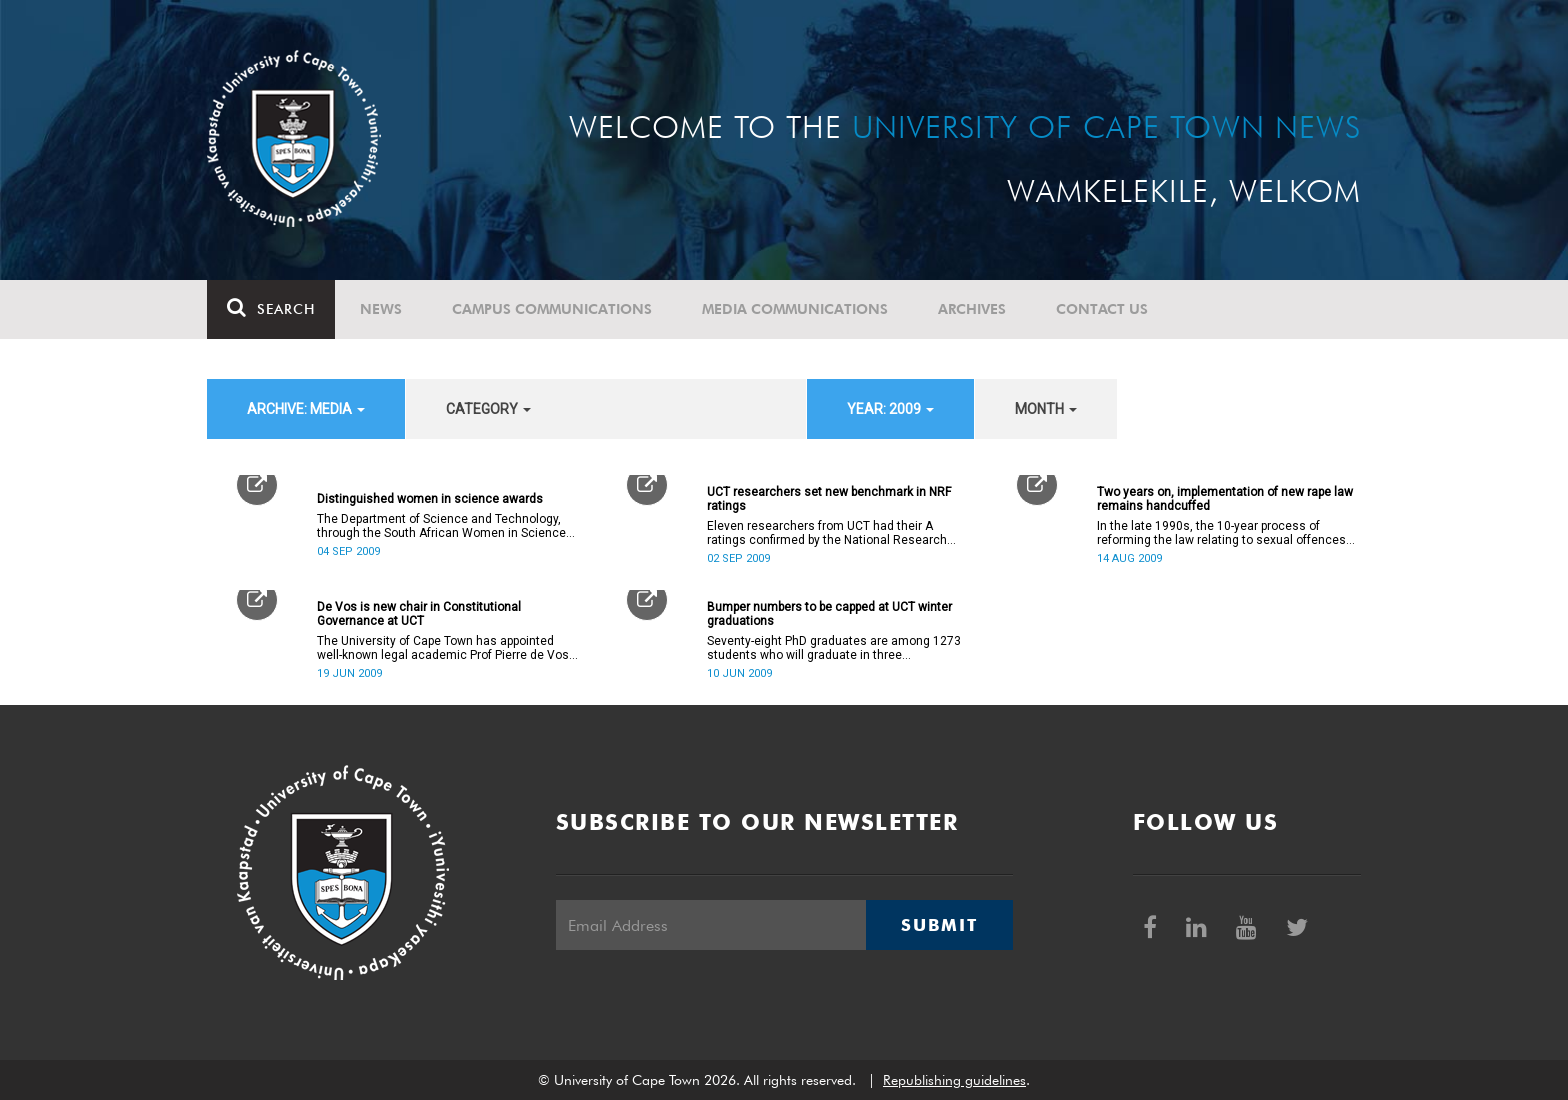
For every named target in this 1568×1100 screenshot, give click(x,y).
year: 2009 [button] (890, 409)
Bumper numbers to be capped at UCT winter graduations (829, 614)
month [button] (1046, 409)
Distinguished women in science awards (430, 499)
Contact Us (1102, 309)
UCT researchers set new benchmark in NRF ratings (829, 499)
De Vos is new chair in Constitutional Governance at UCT (419, 614)
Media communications (795, 309)
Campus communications (552, 309)
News (381, 309)
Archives (972, 309)
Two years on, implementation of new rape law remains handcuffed (1225, 499)
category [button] (488, 409)
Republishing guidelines (954, 1080)
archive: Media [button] (306, 409)
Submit (939, 925)
